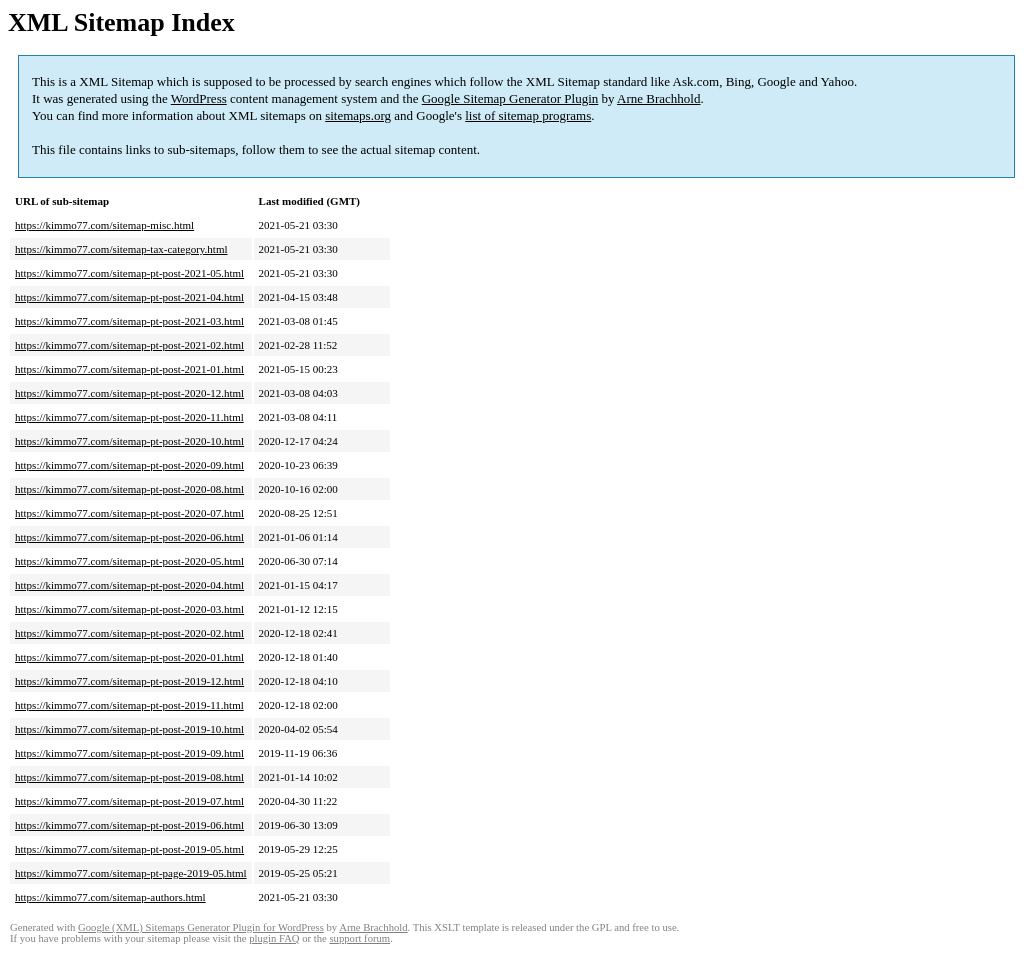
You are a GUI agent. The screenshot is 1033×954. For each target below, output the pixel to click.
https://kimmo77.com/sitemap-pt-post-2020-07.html (129, 513)
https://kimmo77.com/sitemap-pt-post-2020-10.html (129, 441)
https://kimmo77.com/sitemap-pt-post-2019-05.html (129, 849)
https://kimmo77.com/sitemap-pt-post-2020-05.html (129, 561)
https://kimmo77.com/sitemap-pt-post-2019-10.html (129, 729)
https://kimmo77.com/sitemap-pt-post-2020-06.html (129, 537)
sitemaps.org (358, 115)
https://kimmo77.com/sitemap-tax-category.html (121, 249)
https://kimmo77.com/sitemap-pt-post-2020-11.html (129, 417)
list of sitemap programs (528, 115)
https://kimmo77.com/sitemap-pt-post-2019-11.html (129, 705)
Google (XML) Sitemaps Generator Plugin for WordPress (201, 927)
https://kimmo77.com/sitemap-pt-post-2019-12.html (129, 681)
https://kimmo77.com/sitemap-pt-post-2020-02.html (129, 633)
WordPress (199, 98)
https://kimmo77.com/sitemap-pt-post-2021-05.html (129, 273)
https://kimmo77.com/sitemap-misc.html (104, 225)
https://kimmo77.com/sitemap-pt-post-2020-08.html (129, 489)
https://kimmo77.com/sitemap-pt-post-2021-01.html (129, 369)
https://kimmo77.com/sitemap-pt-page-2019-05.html (131, 873)
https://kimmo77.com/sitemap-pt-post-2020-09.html (129, 465)
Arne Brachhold (658, 98)
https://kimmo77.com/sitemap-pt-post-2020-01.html (129, 657)
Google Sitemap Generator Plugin (510, 98)
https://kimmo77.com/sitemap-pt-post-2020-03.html (129, 609)
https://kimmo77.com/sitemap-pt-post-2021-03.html (129, 321)
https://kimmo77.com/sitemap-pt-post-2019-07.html (129, 801)
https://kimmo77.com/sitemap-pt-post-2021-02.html (129, 345)
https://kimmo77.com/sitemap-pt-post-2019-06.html (129, 825)
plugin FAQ (274, 938)
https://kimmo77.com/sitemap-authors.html (110, 897)
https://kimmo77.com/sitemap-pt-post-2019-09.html (129, 753)
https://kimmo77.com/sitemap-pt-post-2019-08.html (129, 777)
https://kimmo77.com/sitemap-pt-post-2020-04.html (129, 585)
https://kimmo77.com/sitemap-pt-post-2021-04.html (129, 297)
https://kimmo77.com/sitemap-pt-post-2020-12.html (129, 393)
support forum (359, 938)
